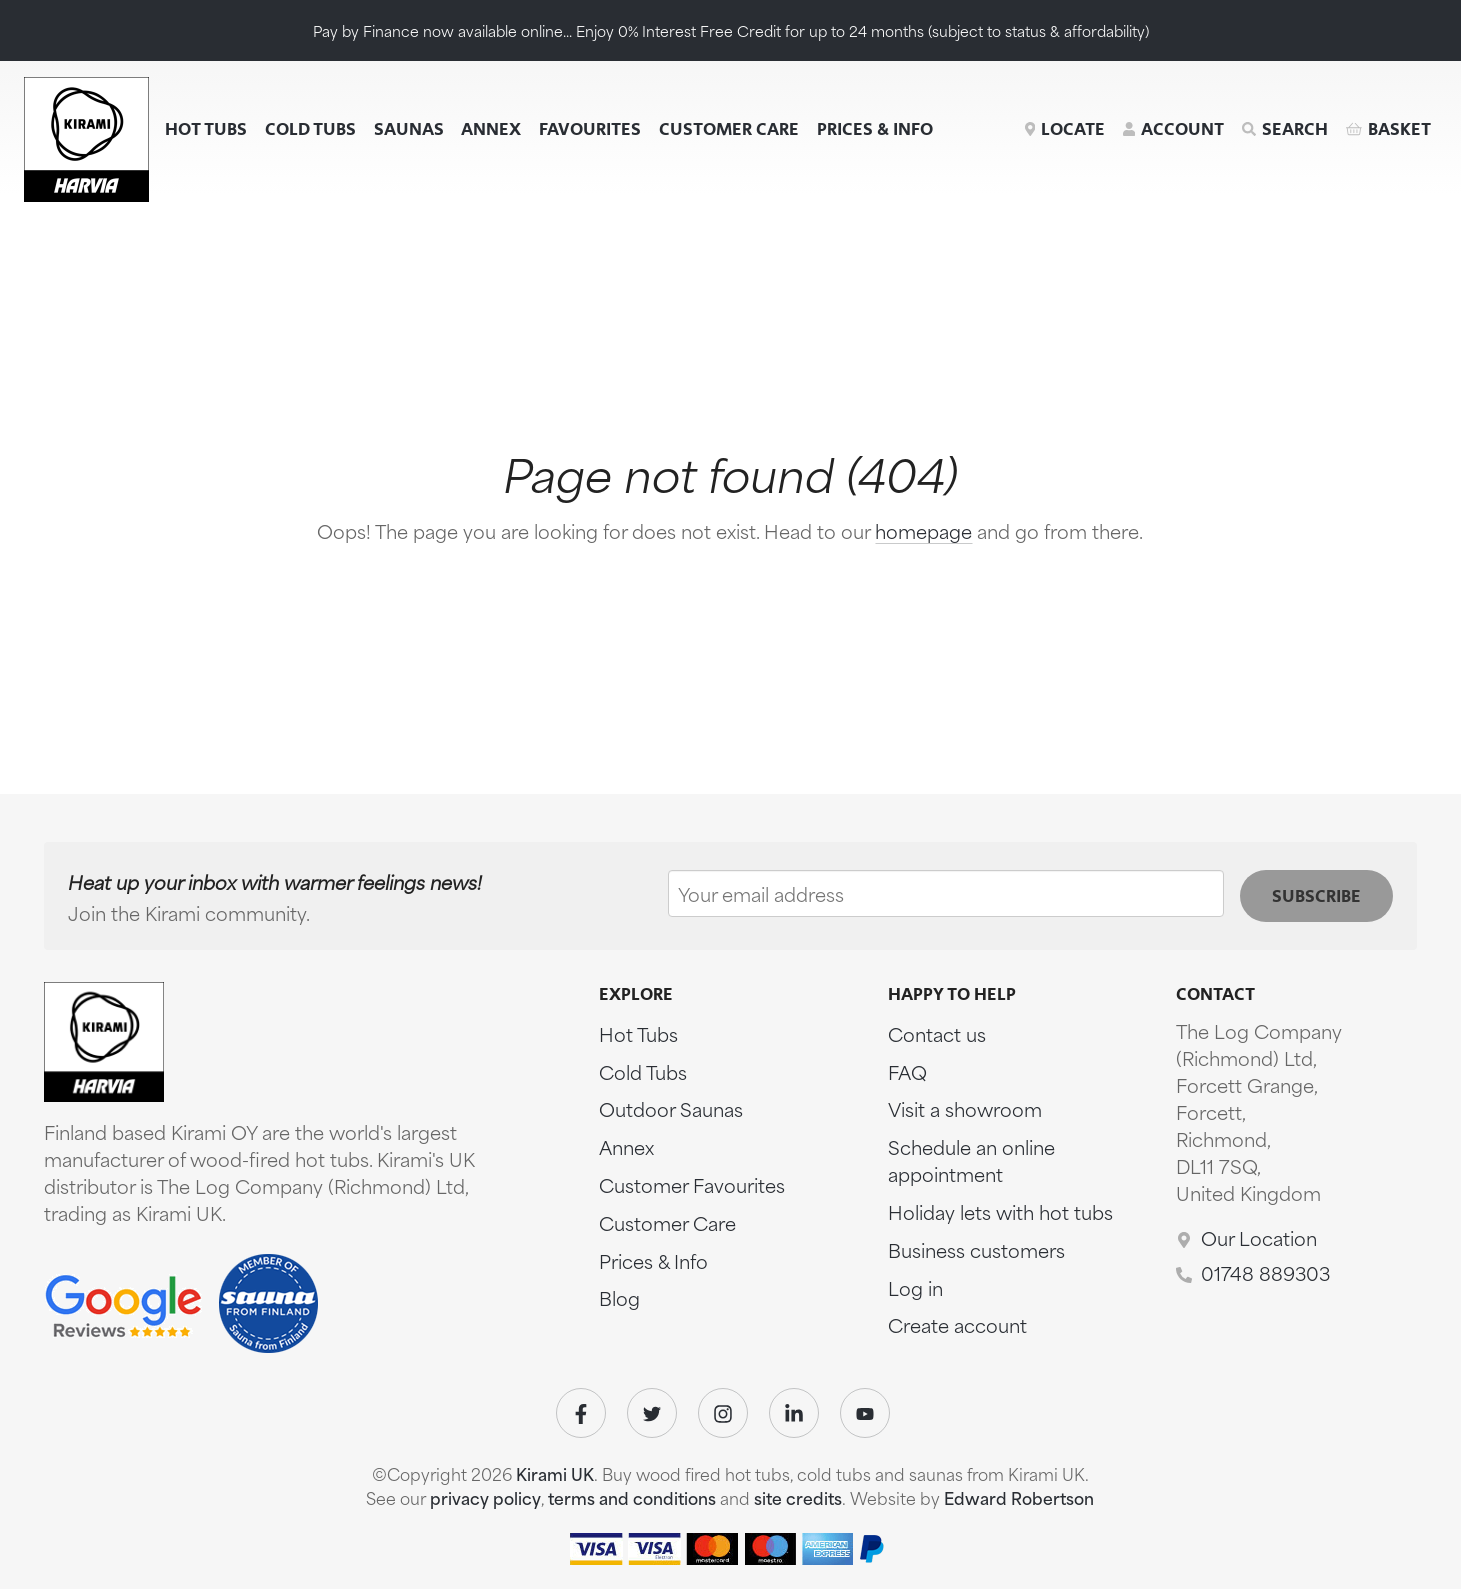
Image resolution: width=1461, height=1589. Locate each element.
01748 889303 (1265, 1272)
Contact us (937, 1033)
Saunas (409, 130)
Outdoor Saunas (671, 1108)
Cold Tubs (310, 130)
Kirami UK (555, 1473)
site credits (798, 1497)
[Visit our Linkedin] (794, 1413)
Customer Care (729, 130)
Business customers (976, 1249)
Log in (915, 1287)
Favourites (590, 130)
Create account (957, 1324)
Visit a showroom (965, 1108)
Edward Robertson (1019, 1497)
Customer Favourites (692, 1184)
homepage (923, 530)
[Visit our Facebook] (581, 1413)
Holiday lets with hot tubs (1000, 1211)
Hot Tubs (206, 130)
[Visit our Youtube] (865, 1413)
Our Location (1259, 1237)
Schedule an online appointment (971, 1160)
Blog (619, 1297)
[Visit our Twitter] (652, 1413)
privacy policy (485, 1497)
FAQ (907, 1071)
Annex (491, 130)
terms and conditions (632, 1497)
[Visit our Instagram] (723, 1413)
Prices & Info (875, 130)
